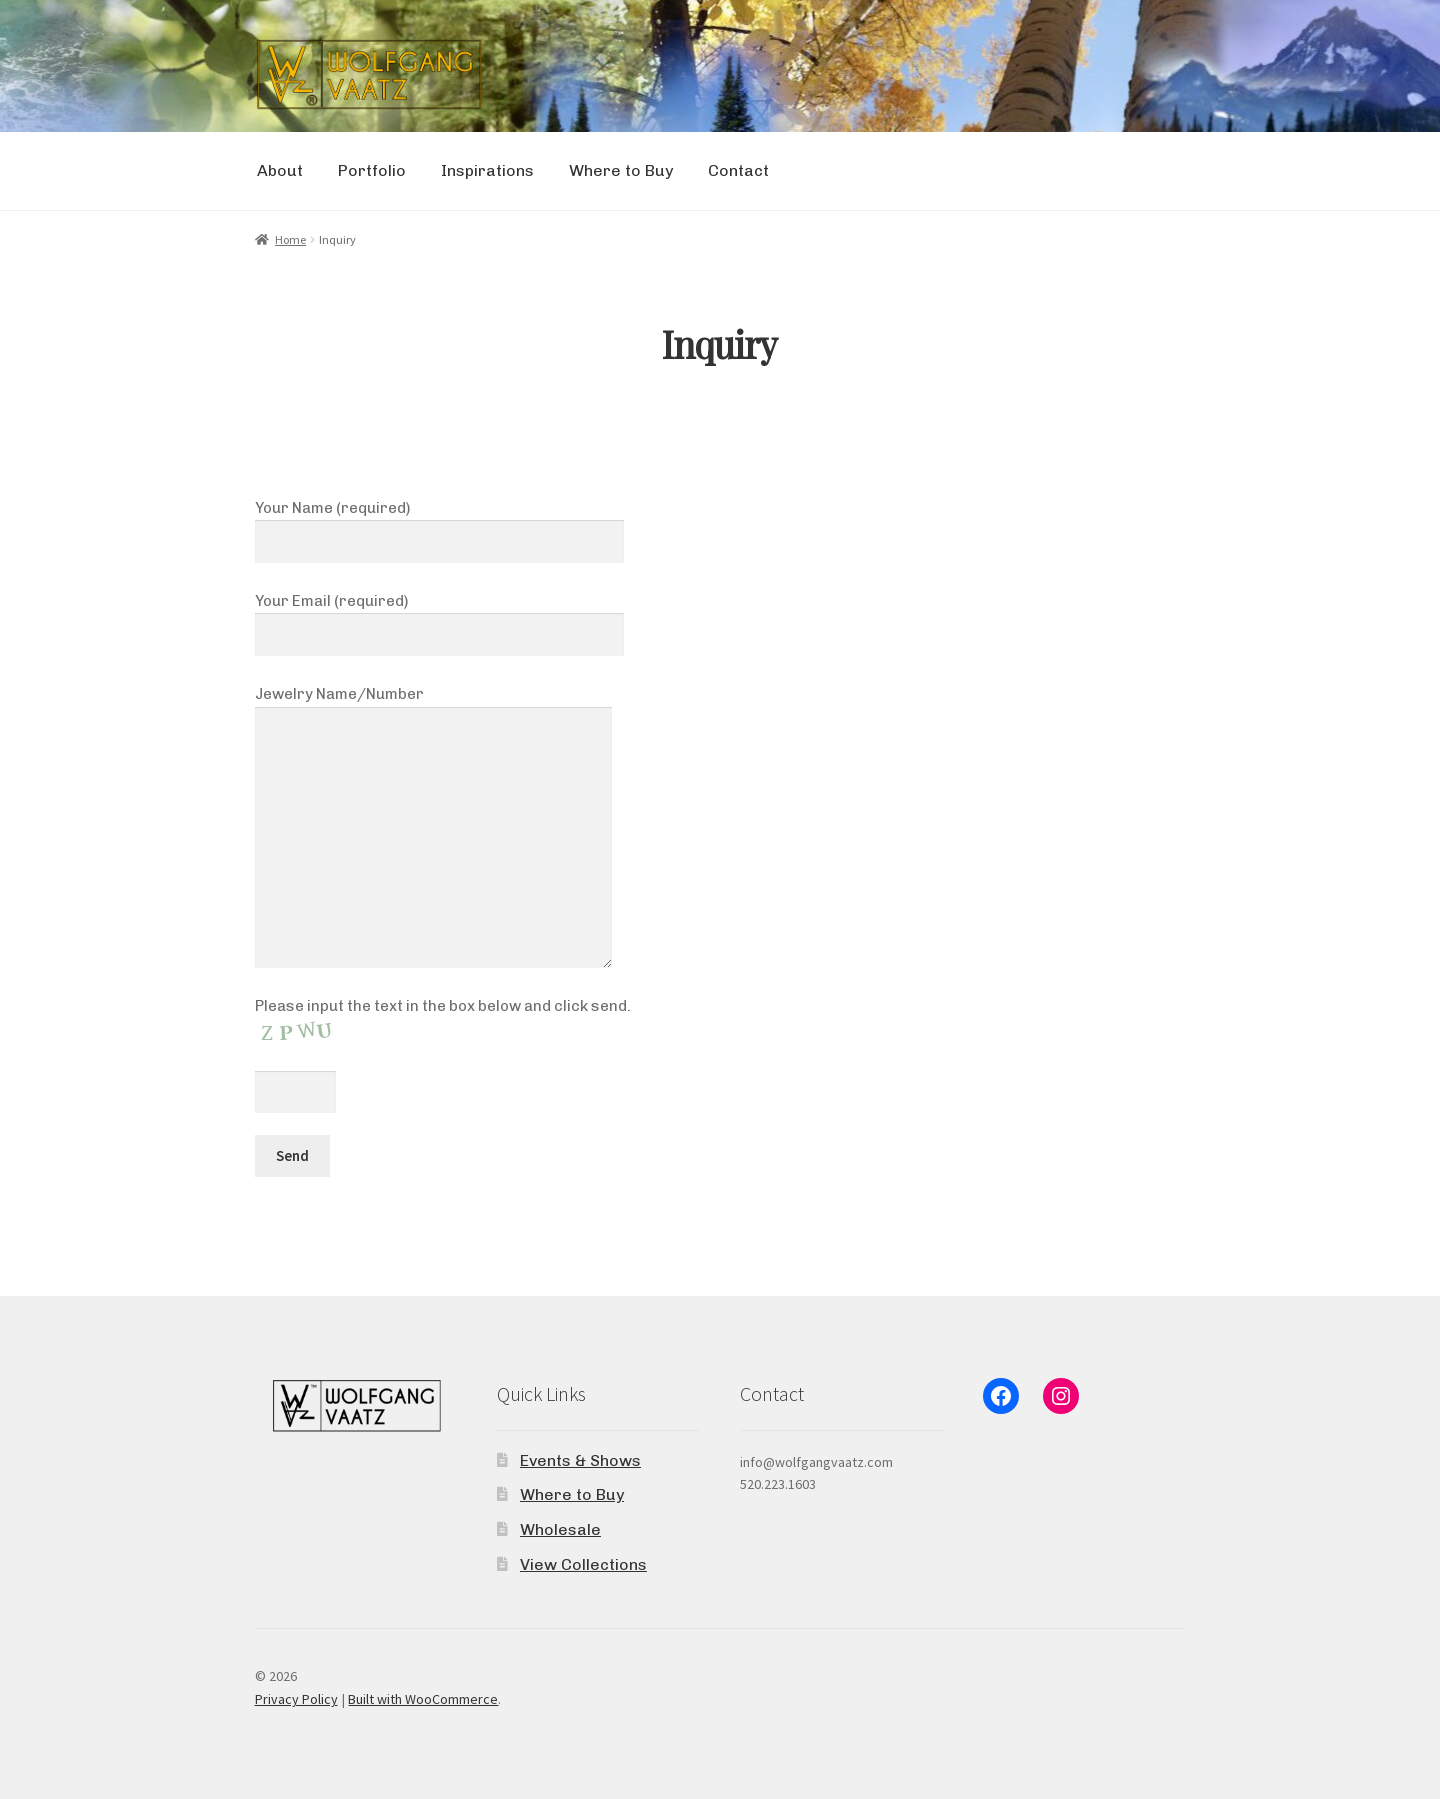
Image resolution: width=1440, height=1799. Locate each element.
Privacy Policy (296, 1699)
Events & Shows (580, 1460)
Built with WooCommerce (423, 1699)
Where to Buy (621, 170)
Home (290, 239)
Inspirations (487, 170)
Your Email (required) (440, 618)
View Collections (583, 1564)
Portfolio (372, 170)
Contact (738, 170)
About (280, 170)
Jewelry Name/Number (433, 706)
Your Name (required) (440, 525)
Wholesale (560, 1529)
